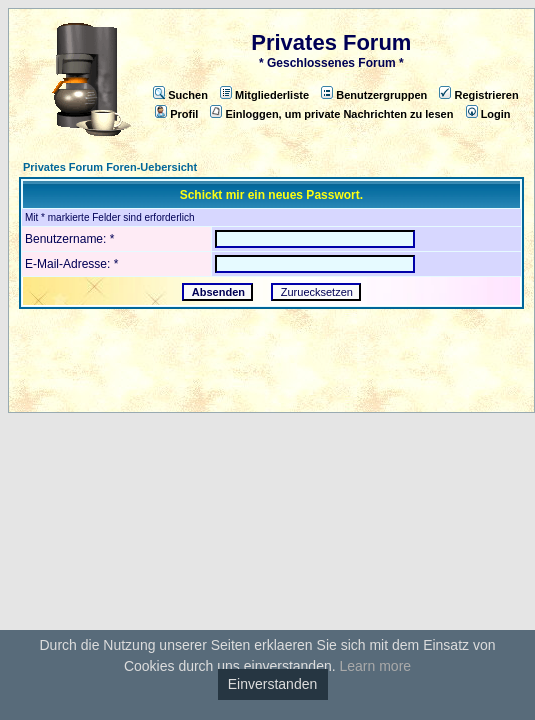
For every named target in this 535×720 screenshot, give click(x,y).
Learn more (375, 666)
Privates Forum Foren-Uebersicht (110, 167)
